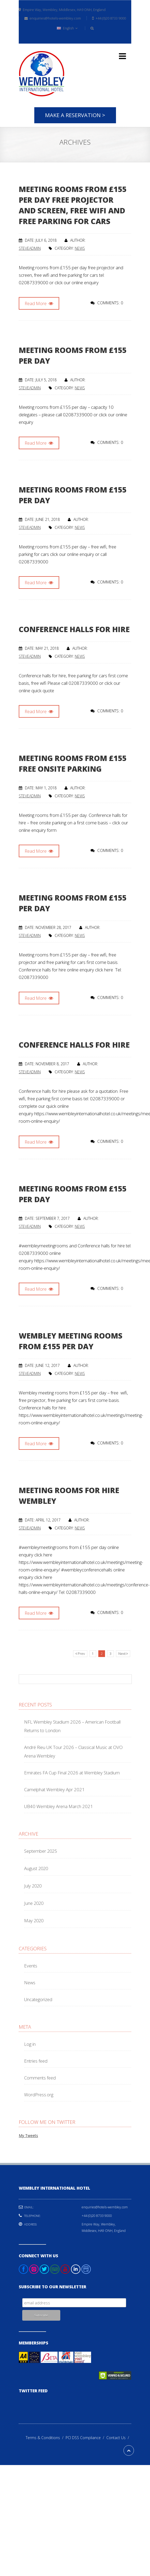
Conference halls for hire (74, 629)
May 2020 (33, 1920)
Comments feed (40, 2078)
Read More (39, 303)
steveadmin (30, 248)
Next (123, 1653)
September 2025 (40, 1851)
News (80, 248)
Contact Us (118, 2437)
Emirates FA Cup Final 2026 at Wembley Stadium (72, 1773)
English (67, 28)
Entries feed (35, 2061)
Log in (30, 2044)
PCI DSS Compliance (86, 2437)
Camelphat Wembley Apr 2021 (54, 1789)
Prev (80, 1653)
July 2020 (33, 1886)
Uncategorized (38, 1999)
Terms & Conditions (46, 2437)
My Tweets (28, 2135)
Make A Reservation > (75, 115)
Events (30, 1966)
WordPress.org (38, 2094)
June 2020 (33, 1903)
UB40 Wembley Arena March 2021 (58, 1806)
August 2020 (36, 1868)
